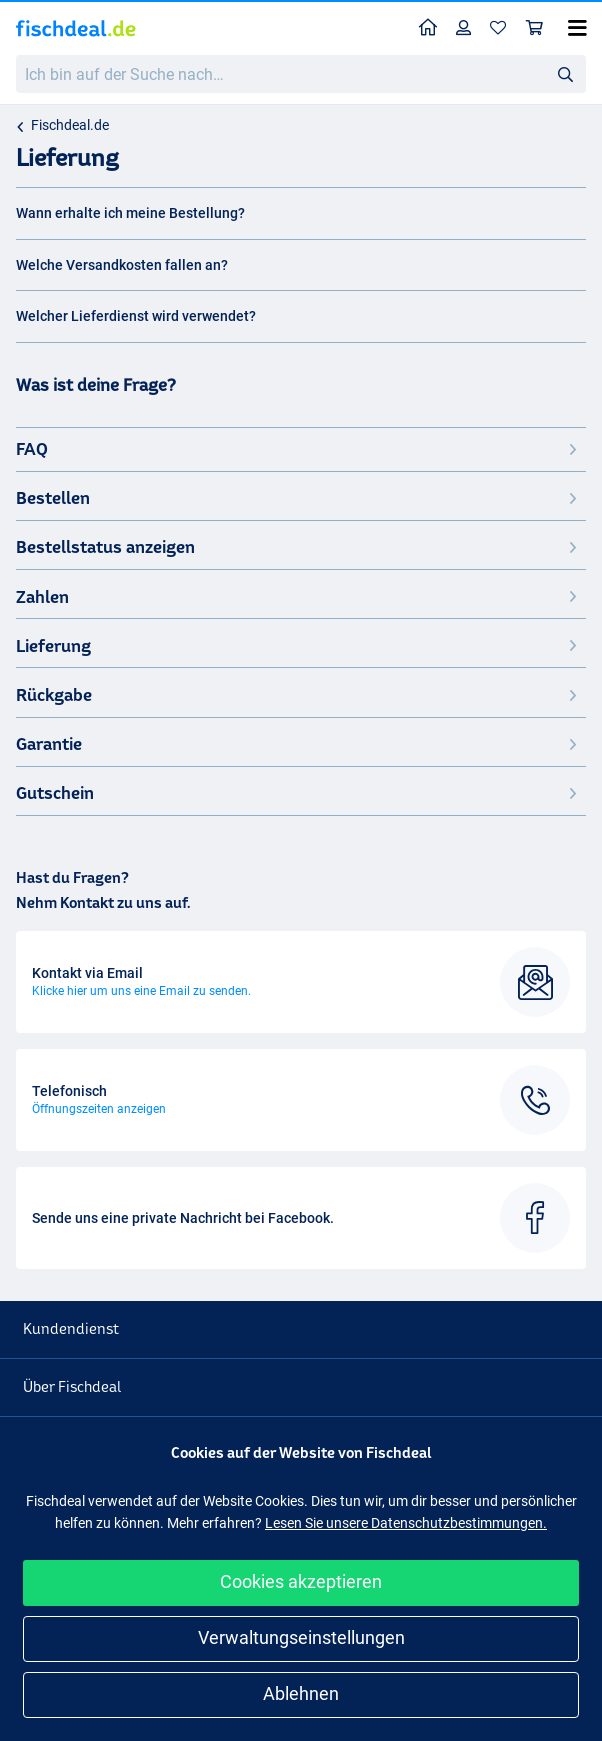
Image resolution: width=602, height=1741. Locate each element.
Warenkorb (539, 27)
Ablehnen (301, 1693)
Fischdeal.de (70, 125)
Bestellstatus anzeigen (298, 546)
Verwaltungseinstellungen (301, 1637)
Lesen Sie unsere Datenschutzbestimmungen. (406, 1523)
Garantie (298, 743)
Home (433, 26)
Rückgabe (298, 694)
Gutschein (298, 792)
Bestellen (298, 497)
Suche (571, 74)
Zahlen (298, 596)
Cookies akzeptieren (301, 1581)
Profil (468, 27)
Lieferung (298, 645)
